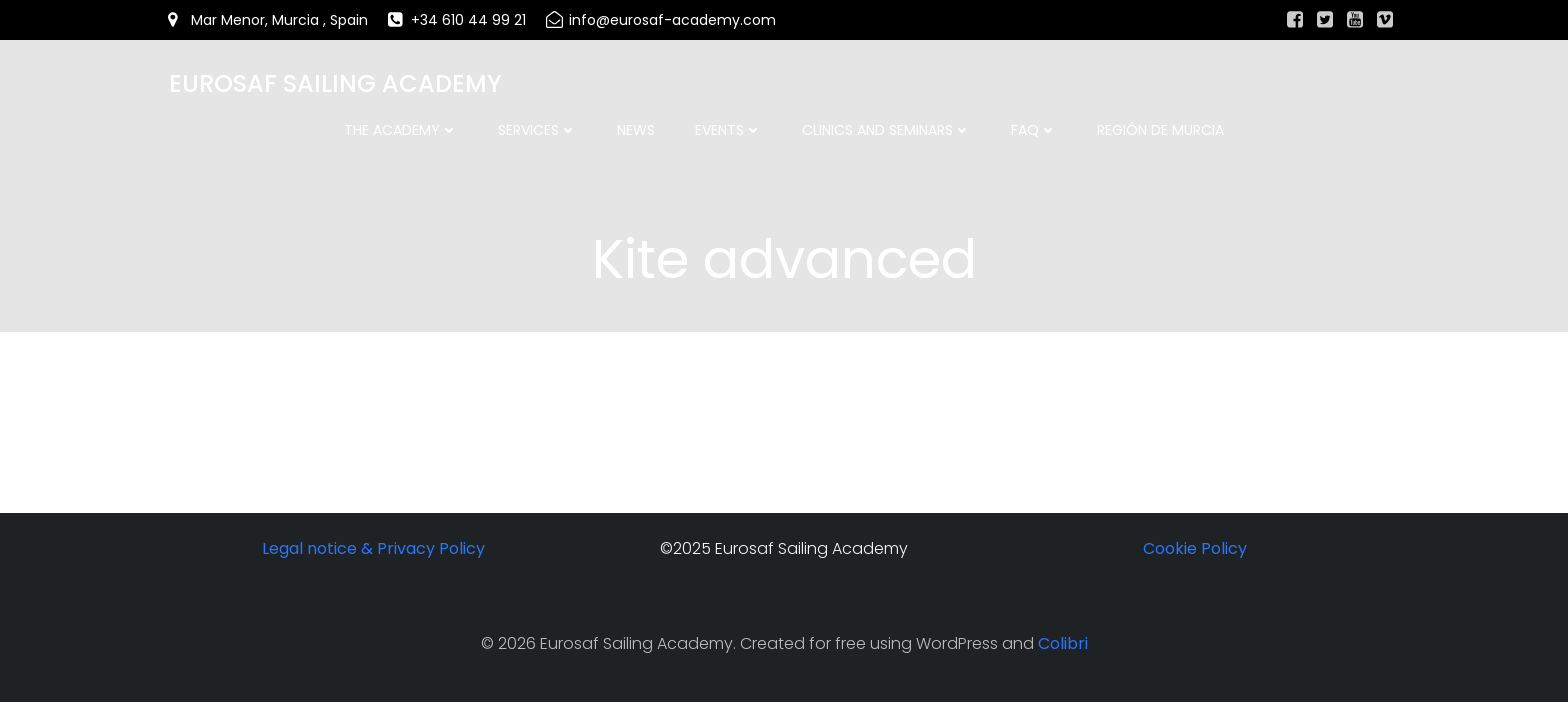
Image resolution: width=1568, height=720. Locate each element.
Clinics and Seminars (886, 130)
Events (728, 130)
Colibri (1063, 645)
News (636, 130)
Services (537, 130)
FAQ (1034, 130)
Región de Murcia (1160, 130)
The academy (401, 130)
